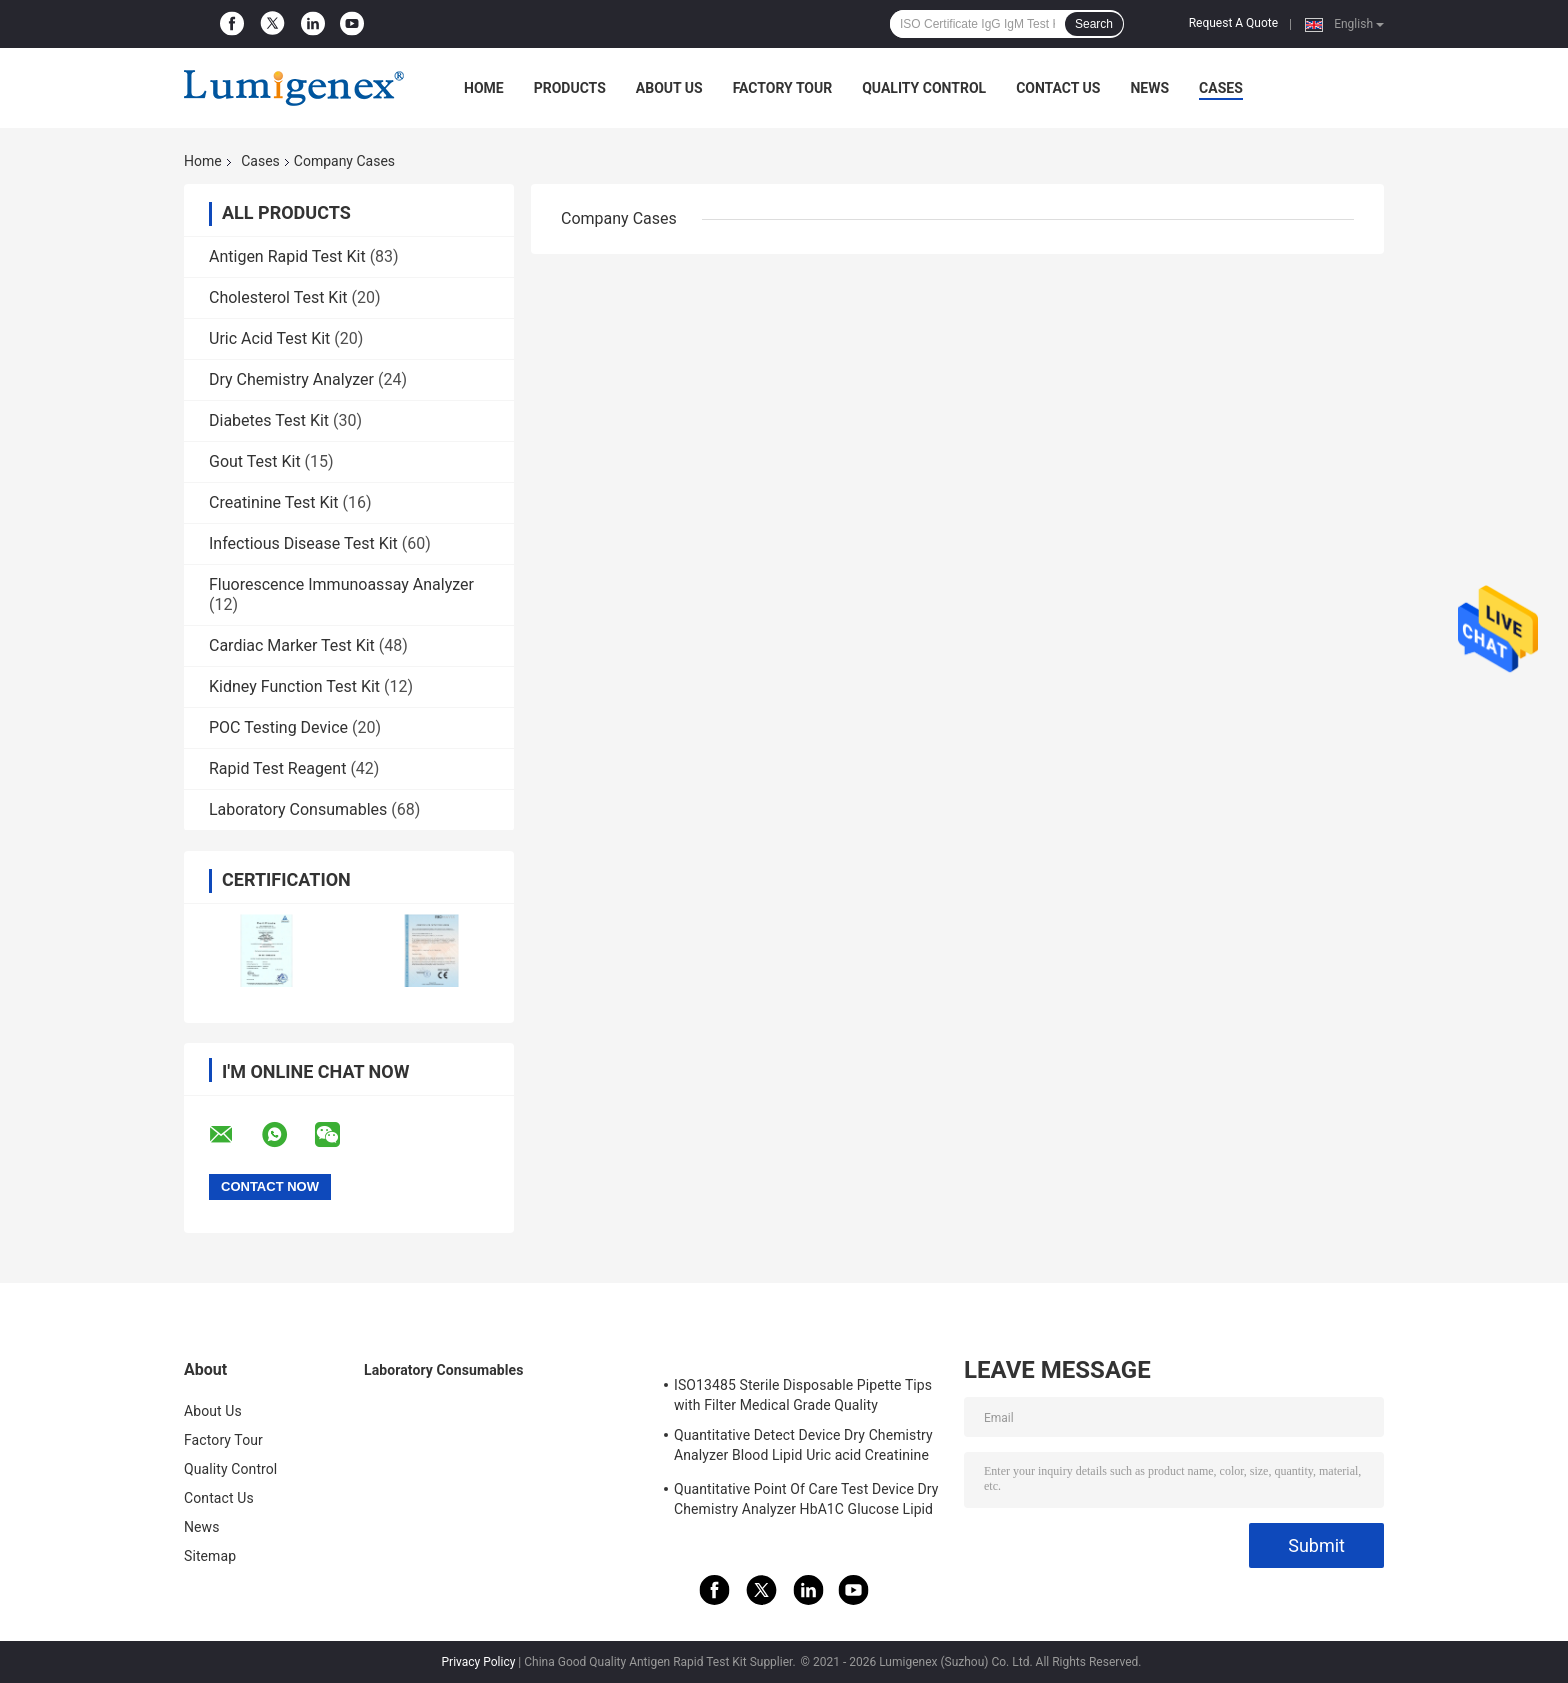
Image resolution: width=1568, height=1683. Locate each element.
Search (1094, 24)
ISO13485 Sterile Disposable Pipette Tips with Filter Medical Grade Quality (803, 1395)
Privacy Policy (479, 1662)
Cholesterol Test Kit (278, 297)
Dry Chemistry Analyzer (291, 379)
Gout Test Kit (255, 461)
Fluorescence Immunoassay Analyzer (341, 584)
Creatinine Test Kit (274, 502)
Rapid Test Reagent (277, 768)
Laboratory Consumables (298, 809)
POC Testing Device (278, 727)
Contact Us (1058, 88)
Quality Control (924, 88)
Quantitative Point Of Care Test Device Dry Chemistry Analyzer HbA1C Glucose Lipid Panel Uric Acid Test (806, 1502)
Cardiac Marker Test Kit (292, 645)
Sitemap (210, 1556)
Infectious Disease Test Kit (303, 543)
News (1149, 88)
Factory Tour (783, 88)
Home (484, 88)
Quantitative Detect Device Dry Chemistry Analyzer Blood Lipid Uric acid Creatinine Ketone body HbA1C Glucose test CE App (803, 1448)
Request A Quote (1233, 23)
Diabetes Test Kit (269, 420)
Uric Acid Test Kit (269, 338)
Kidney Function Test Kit (294, 686)
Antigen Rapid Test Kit (287, 256)
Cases (1221, 88)
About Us (669, 88)
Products (570, 88)
